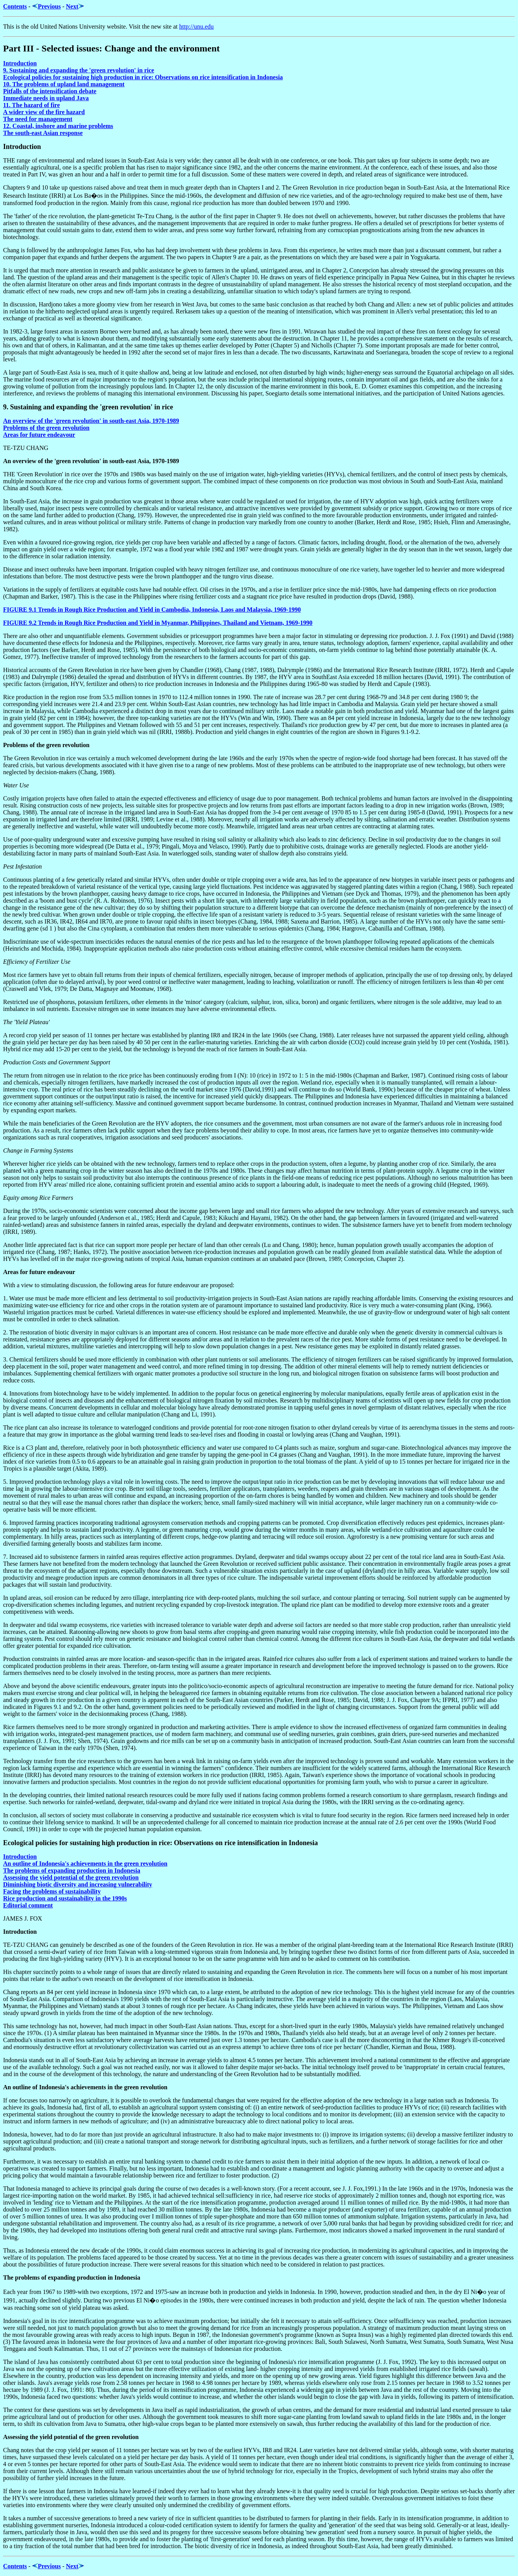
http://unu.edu (196, 26)
